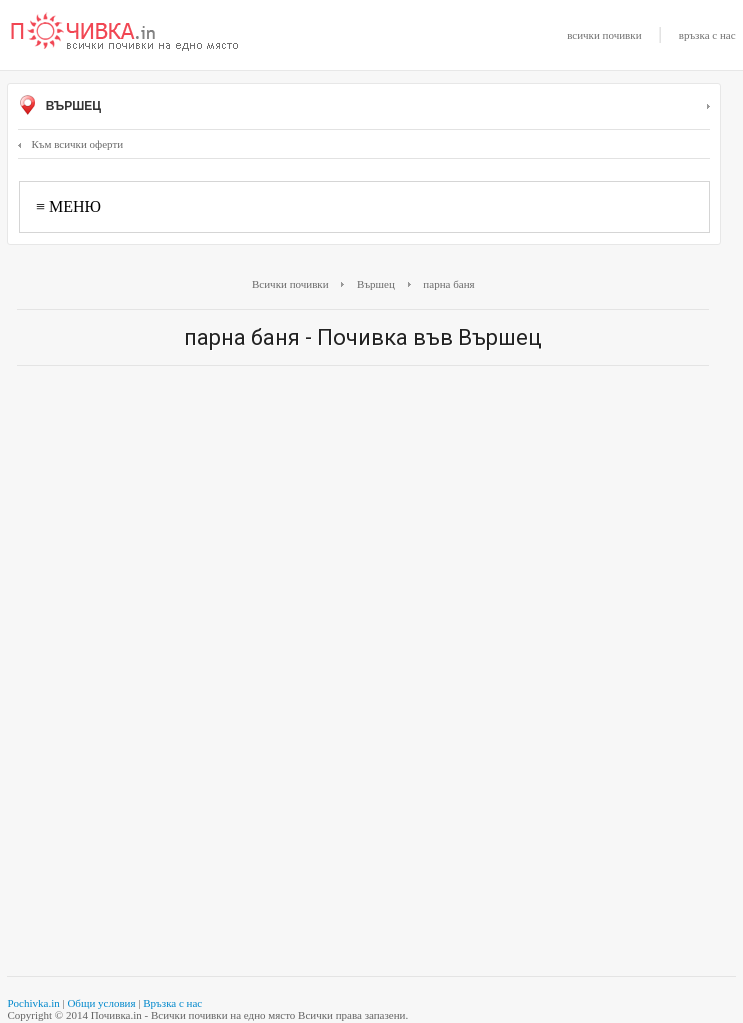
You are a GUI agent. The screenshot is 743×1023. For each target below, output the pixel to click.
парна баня (448, 284)
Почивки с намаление (125, 33)
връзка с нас (707, 35)
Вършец (364, 107)
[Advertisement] (363, 526)
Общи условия (101, 1003)
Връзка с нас (172, 1003)
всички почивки (604, 35)
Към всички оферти (70, 144)
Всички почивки (290, 284)
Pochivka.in (33, 1003)
